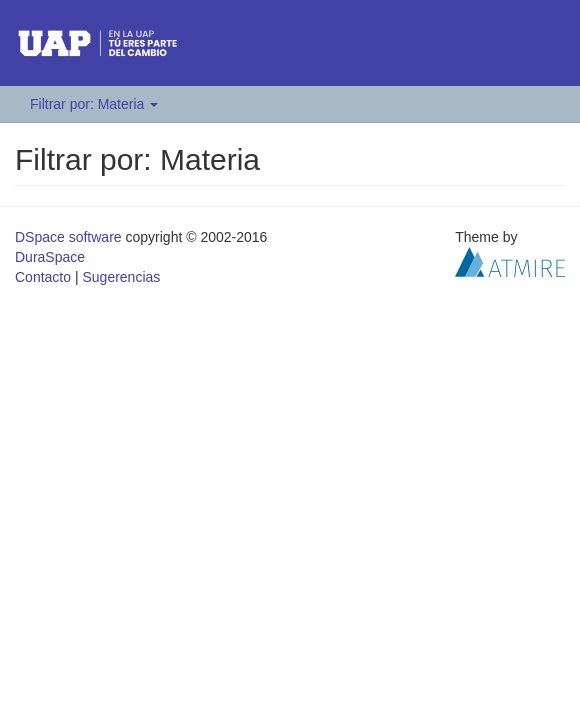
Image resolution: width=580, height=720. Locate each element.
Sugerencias (121, 277)
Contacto (43, 277)
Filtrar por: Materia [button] (94, 104)
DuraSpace (50, 257)
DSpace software (68, 237)
